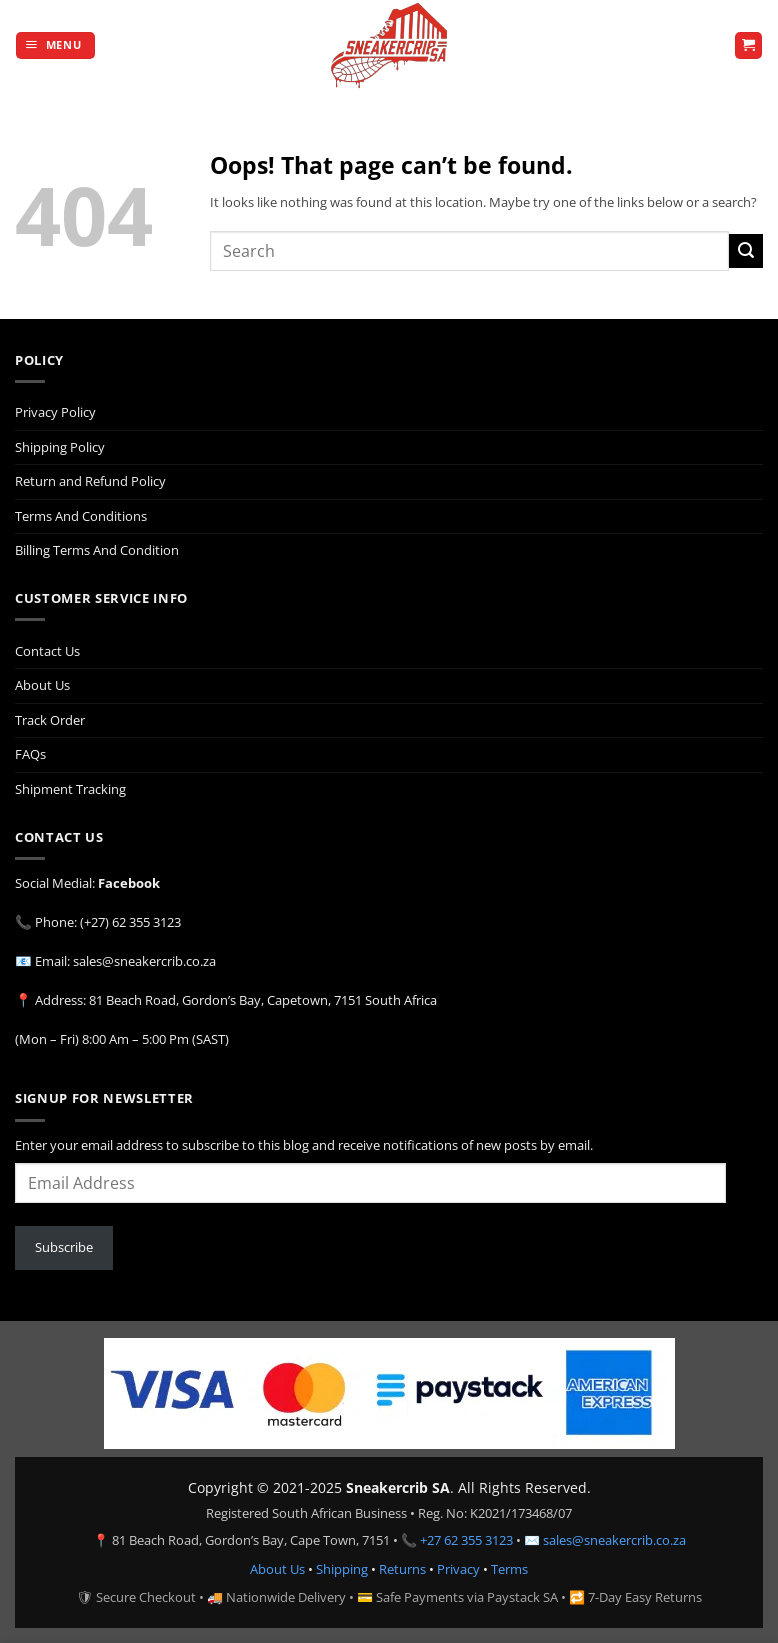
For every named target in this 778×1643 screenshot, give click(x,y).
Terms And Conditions (81, 516)
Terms (509, 1569)
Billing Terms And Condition (97, 550)
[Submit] (746, 250)
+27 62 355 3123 (466, 1540)
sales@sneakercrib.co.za (614, 1540)
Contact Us (47, 651)
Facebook (129, 883)
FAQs (30, 754)
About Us (42, 685)
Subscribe (64, 1247)
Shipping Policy (60, 447)
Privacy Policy (55, 412)
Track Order (50, 720)
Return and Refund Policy (90, 481)
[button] (55, 46)
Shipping (342, 1569)
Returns (402, 1569)
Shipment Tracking (70, 789)
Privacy (458, 1569)
